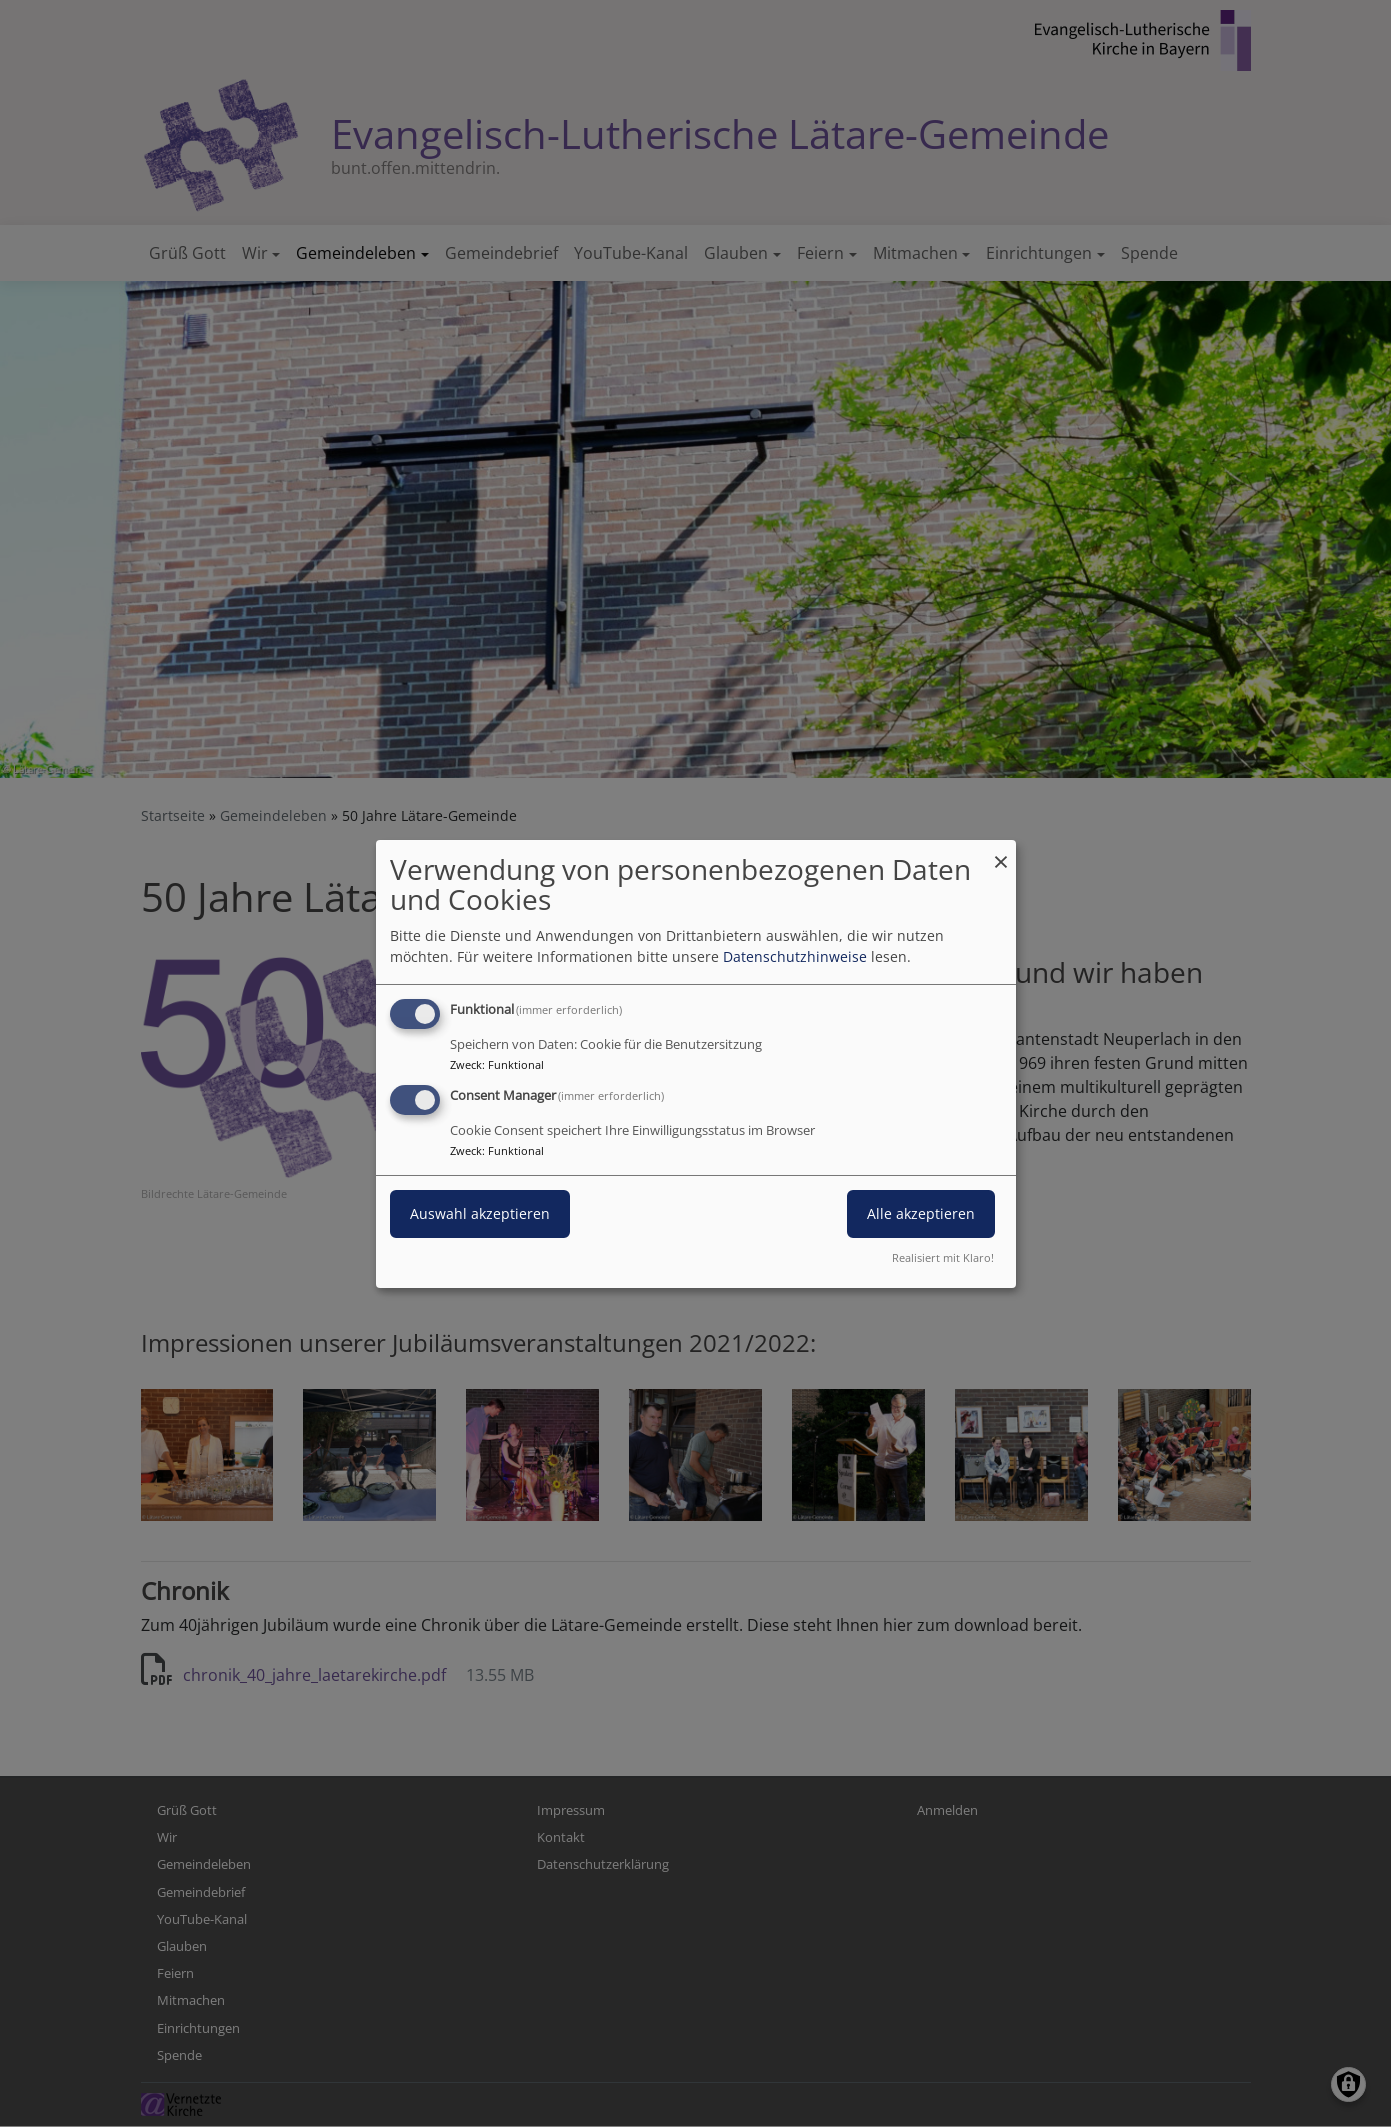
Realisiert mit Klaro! (943, 1257)
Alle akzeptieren (921, 1213)
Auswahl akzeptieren (480, 1213)
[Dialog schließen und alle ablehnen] (1001, 851)
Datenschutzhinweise (795, 956)
